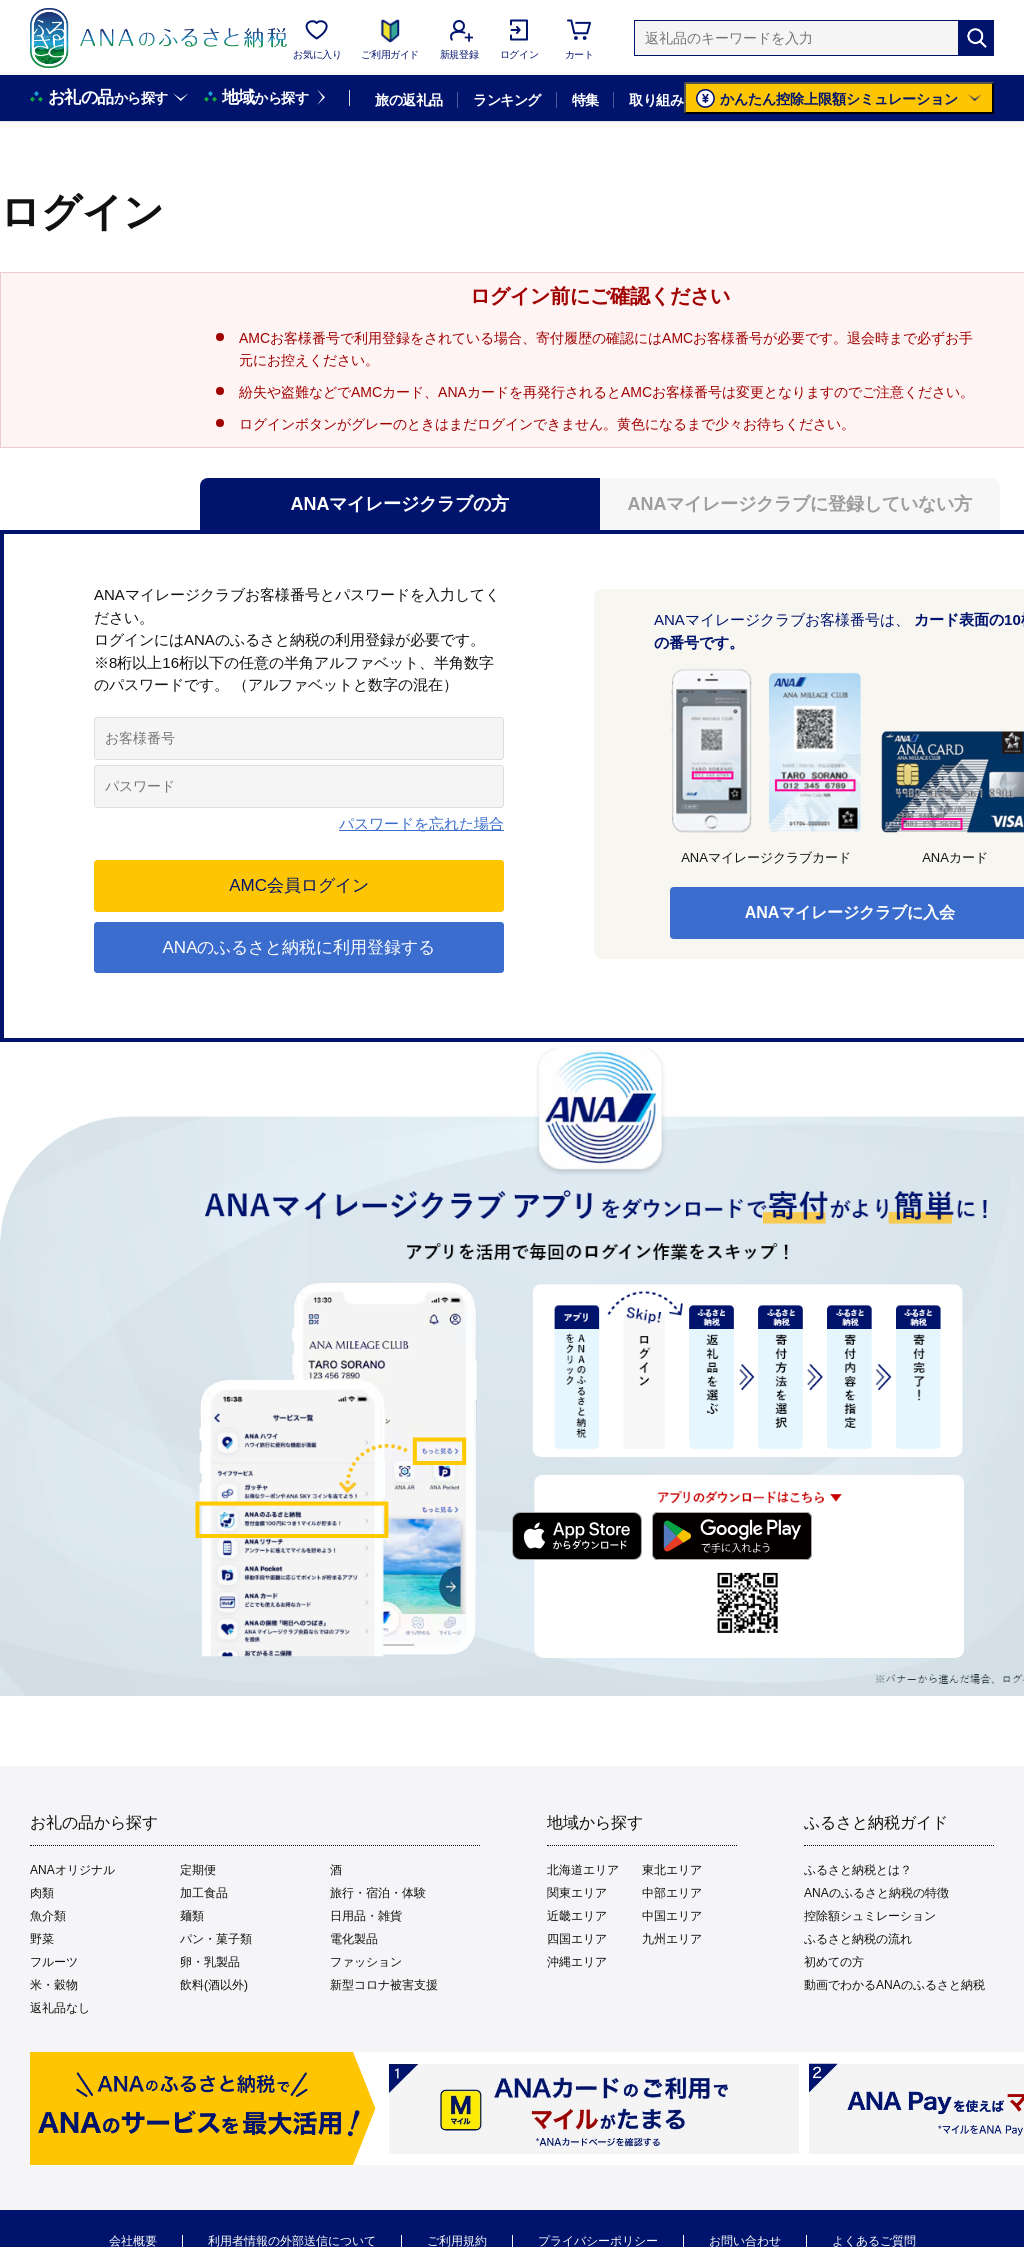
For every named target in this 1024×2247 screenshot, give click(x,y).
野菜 (42, 1939)
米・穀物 (54, 1985)
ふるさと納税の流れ (858, 1939)
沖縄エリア (577, 1962)
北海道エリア (583, 1870)
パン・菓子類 (216, 1939)
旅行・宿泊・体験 (378, 1893)
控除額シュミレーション (870, 1916)
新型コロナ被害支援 (384, 1985)
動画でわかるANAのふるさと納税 (894, 1985)
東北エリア (672, 1870)
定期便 (198, 1870)
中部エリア (672, 1893)
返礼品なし (60, 2008)
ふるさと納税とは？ (858, 1870)
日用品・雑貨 (366, 1916)
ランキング (506, 100)
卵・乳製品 (210, 1962)
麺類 (192, 1916)
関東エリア (577, 1893)
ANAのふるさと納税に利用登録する (299, 947)
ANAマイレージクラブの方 (400, 504)
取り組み (656, 100)
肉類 (42, 1893)
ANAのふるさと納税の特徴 (876, 1893)
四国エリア (577, 1939)
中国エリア (672, 1916)
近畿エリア (577, 1916)
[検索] (976, 38)
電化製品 (354, 1939)
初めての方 (834, 1962)
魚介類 (48, 1916)
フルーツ (54, 1962)
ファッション (366, 1962)
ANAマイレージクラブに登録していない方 (800, 504)
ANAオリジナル (72, 1870)
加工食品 (204, 1893)
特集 (585, 100)
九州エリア (672, 1939)
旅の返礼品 (408, 100)
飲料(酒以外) (214, 1985)
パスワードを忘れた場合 (421, 823)
